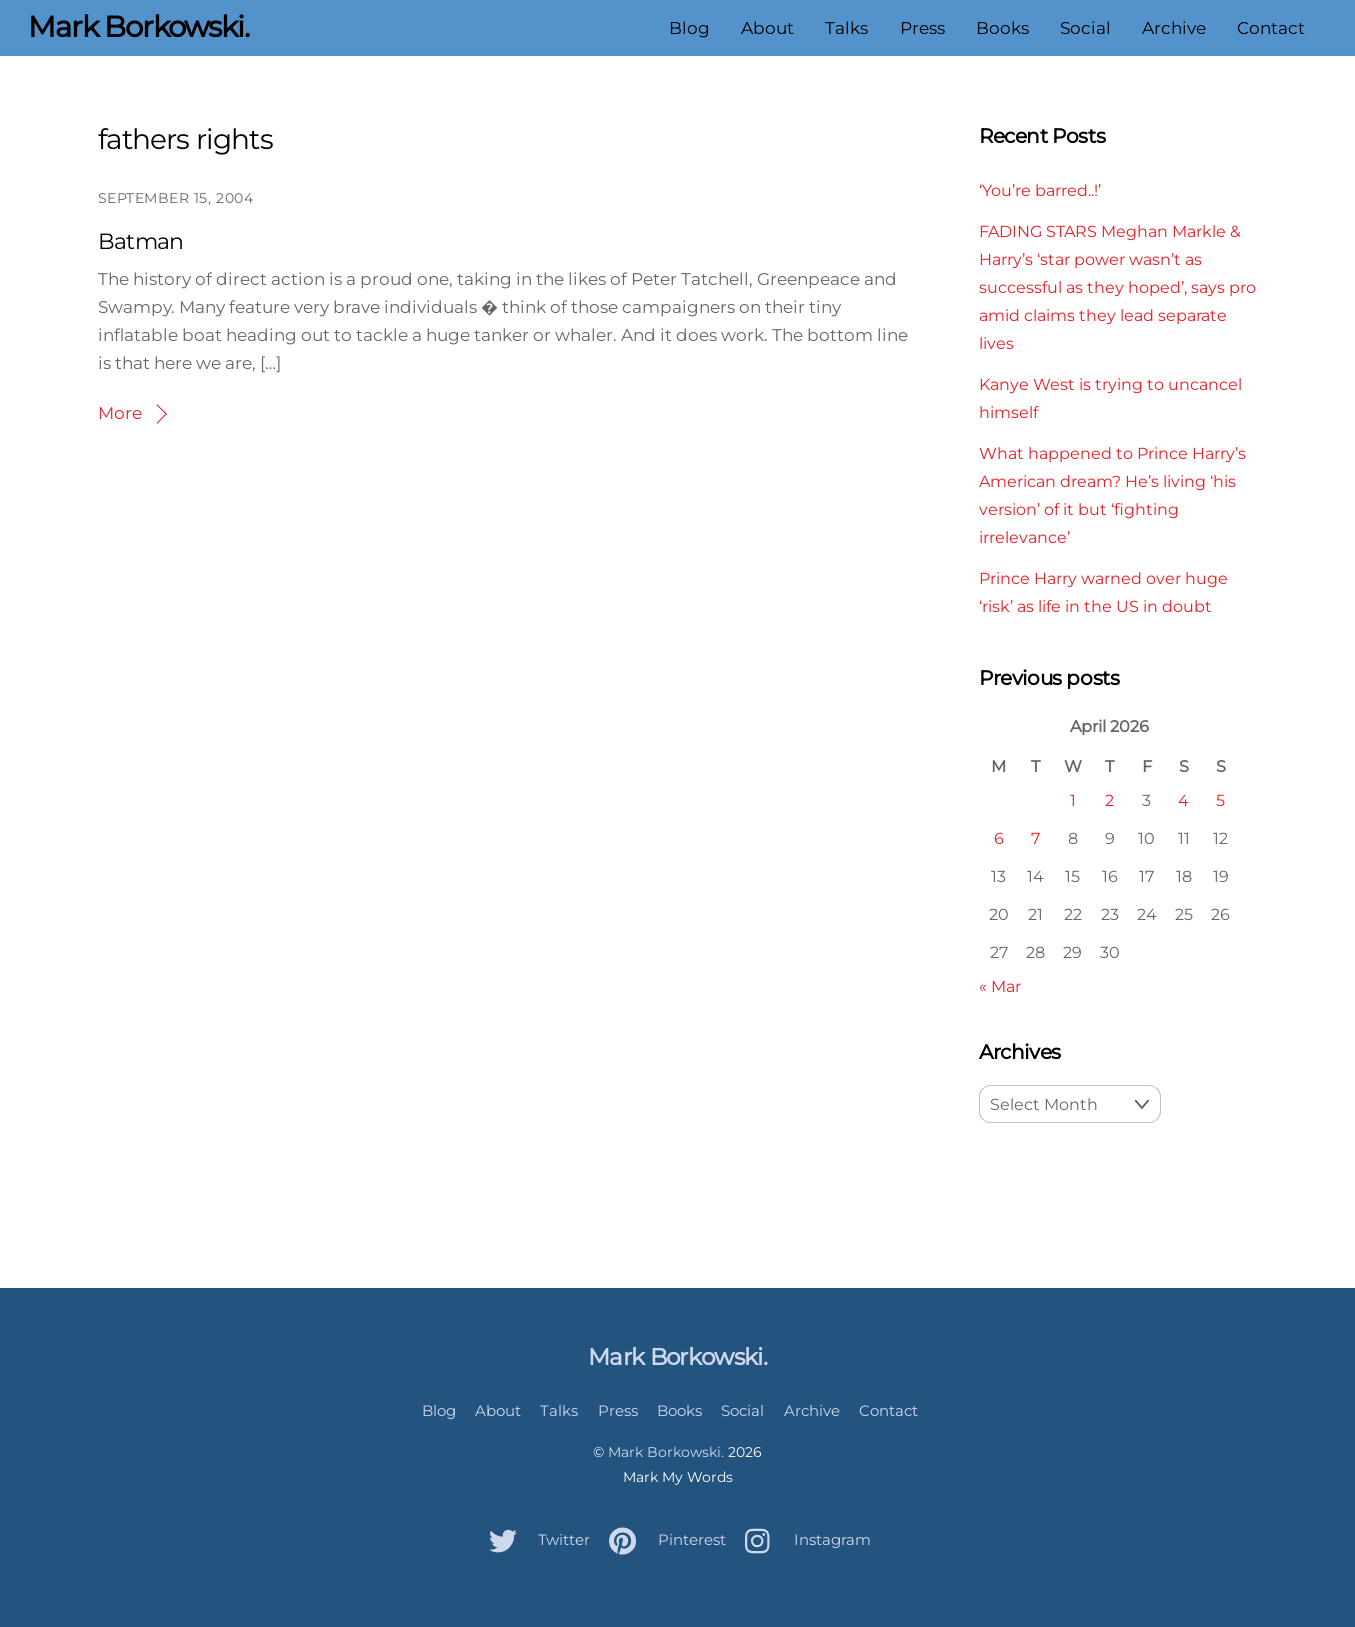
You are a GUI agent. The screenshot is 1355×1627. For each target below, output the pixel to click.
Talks (846, 28)
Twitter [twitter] (534, 1539)
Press (922, 28)
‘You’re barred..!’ (1040, 190)
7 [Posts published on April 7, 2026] (1035, 838)
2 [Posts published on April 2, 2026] (1109, 800)
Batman (141, 241)
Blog (689, 28)
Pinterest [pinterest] (662, 1539)
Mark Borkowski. (666, 1452)
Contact (1271, 28)
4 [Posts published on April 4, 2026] (1183, 800)
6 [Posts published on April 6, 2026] (999, 838)
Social (1085, 28)
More (120, 413)
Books (1002, 28)
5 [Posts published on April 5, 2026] (1220, 800)
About (767, 28)
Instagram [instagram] (803, 1539)
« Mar (1000, 986)
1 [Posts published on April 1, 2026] (1073, 800)
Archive (1174, 28)
